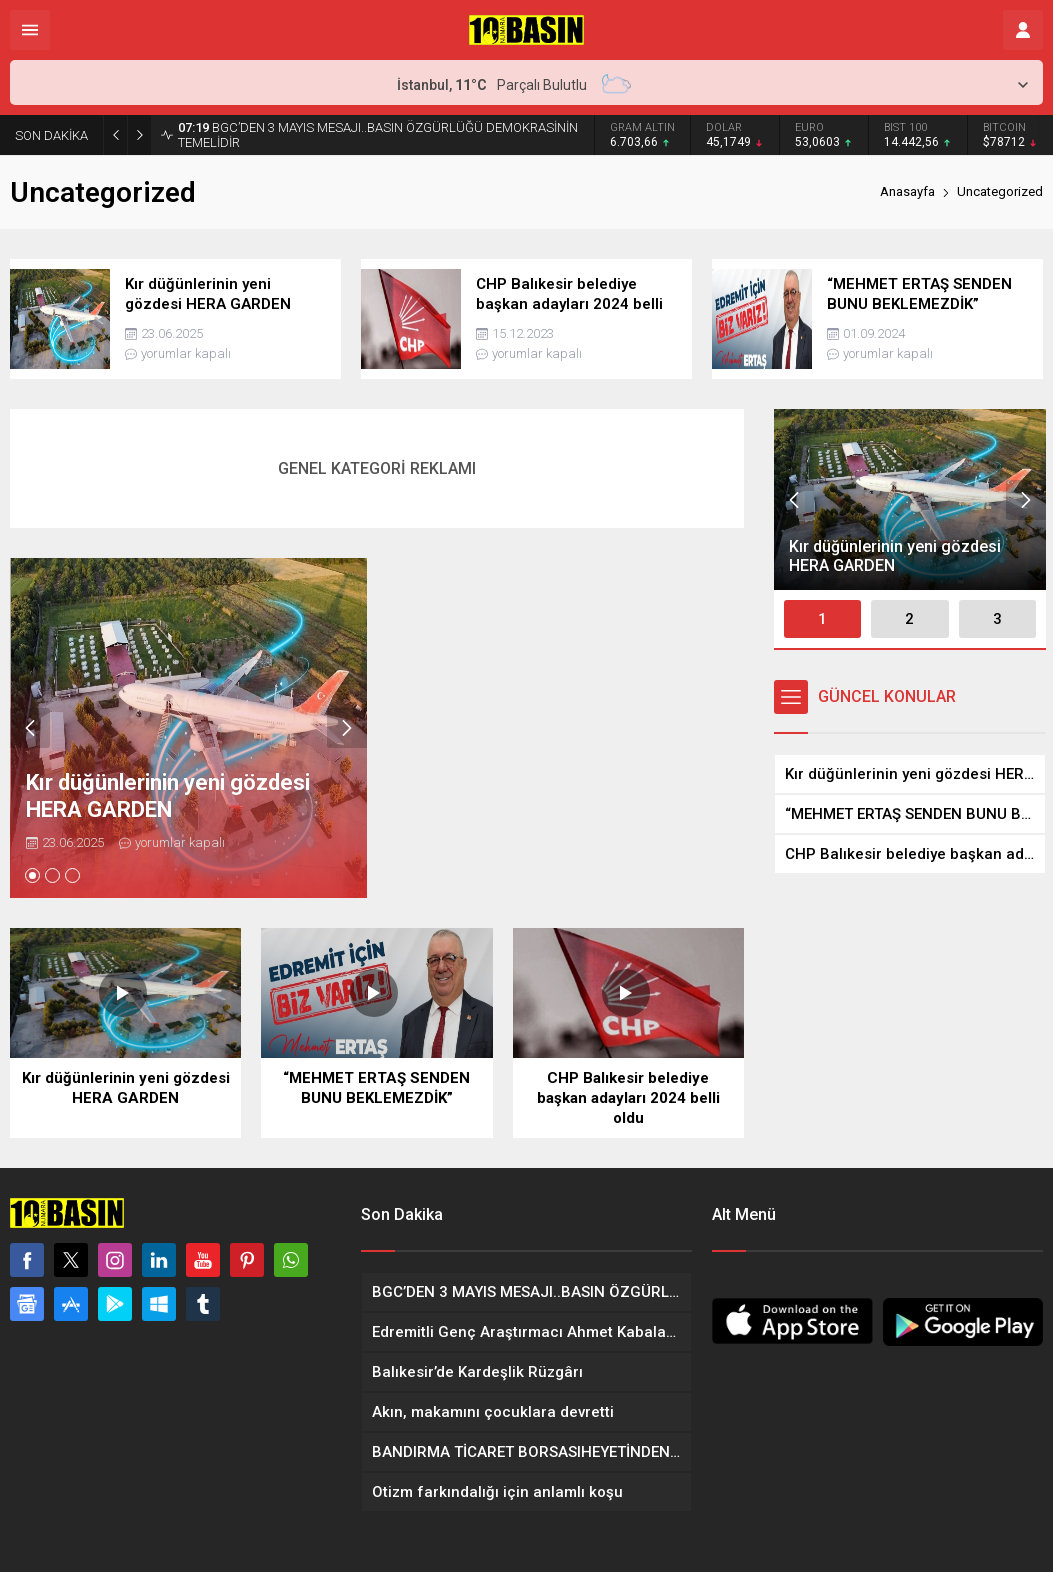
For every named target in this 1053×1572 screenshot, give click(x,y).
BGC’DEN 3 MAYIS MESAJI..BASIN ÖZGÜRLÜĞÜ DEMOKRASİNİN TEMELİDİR (378, 135)
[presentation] (30, 728)
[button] (32, 875)
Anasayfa (907, 191)
